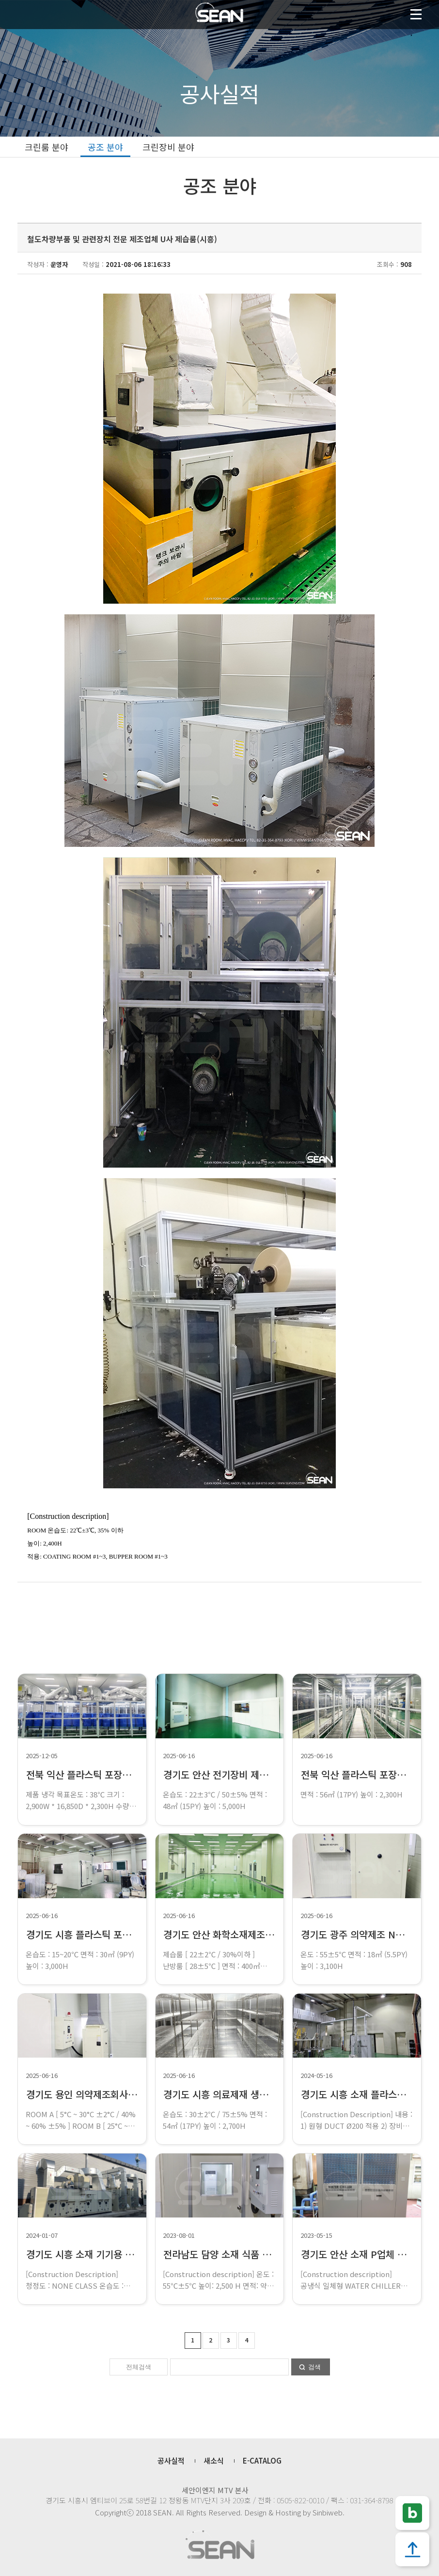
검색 (314, 2367)
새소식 (214, 2460)
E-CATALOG (262, 2460)
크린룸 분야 (46, 147)
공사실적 (171, 2460)
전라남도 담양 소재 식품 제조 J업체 (234, 2254)
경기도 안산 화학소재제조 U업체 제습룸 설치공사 (261, 1934)
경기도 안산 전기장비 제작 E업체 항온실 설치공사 (262, 1774)
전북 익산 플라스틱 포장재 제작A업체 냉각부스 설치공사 (138, 1774)
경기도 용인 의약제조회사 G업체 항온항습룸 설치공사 (132, 2094)
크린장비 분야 (168, 147)
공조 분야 (105, 147)
